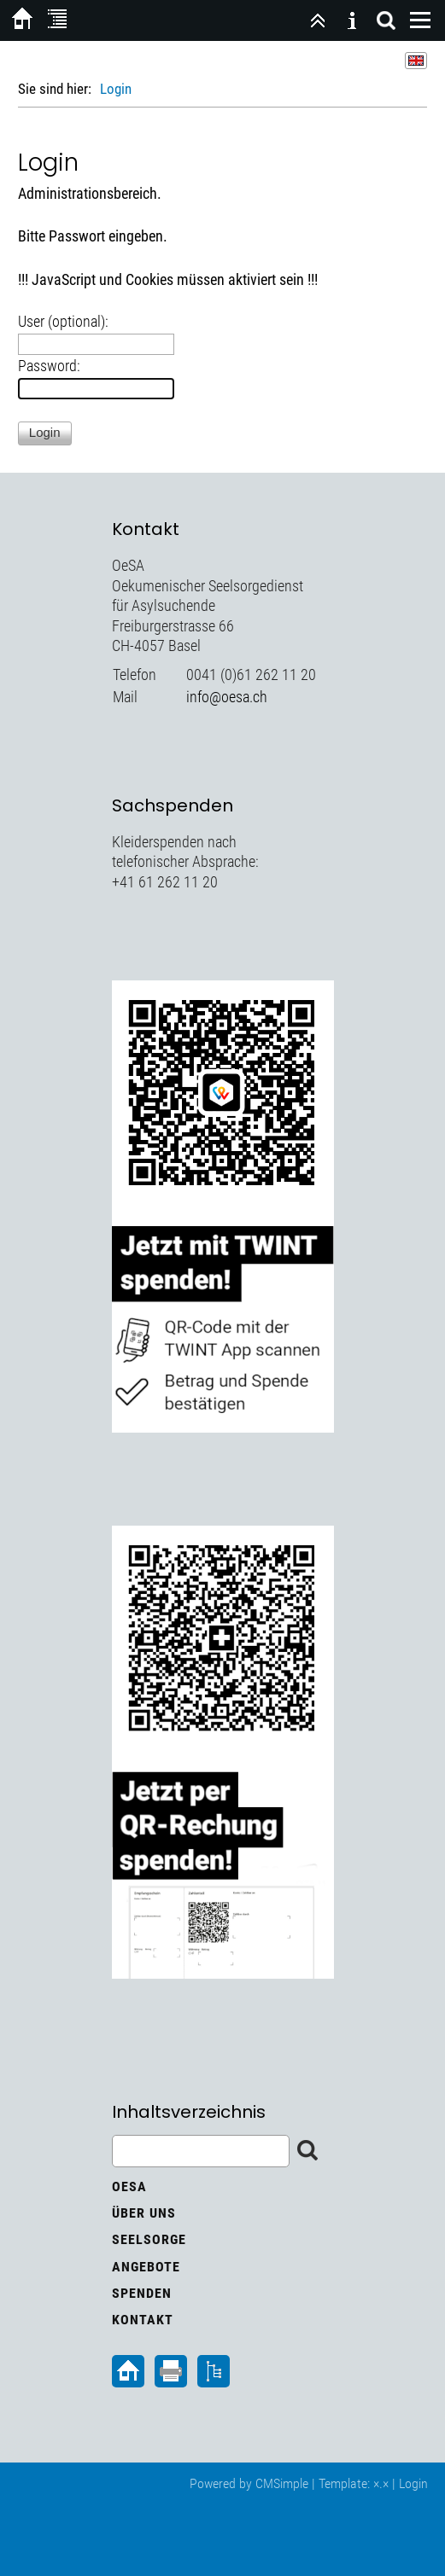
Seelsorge (149, 2239)
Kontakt (142, 2319)
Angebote (146, 2267)
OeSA (129, 2186)
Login (413, 2483)
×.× (381, 2483)
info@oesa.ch (226, 697)
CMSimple (281, 2483)
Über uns (144, 2213)
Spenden (142, 2293)
